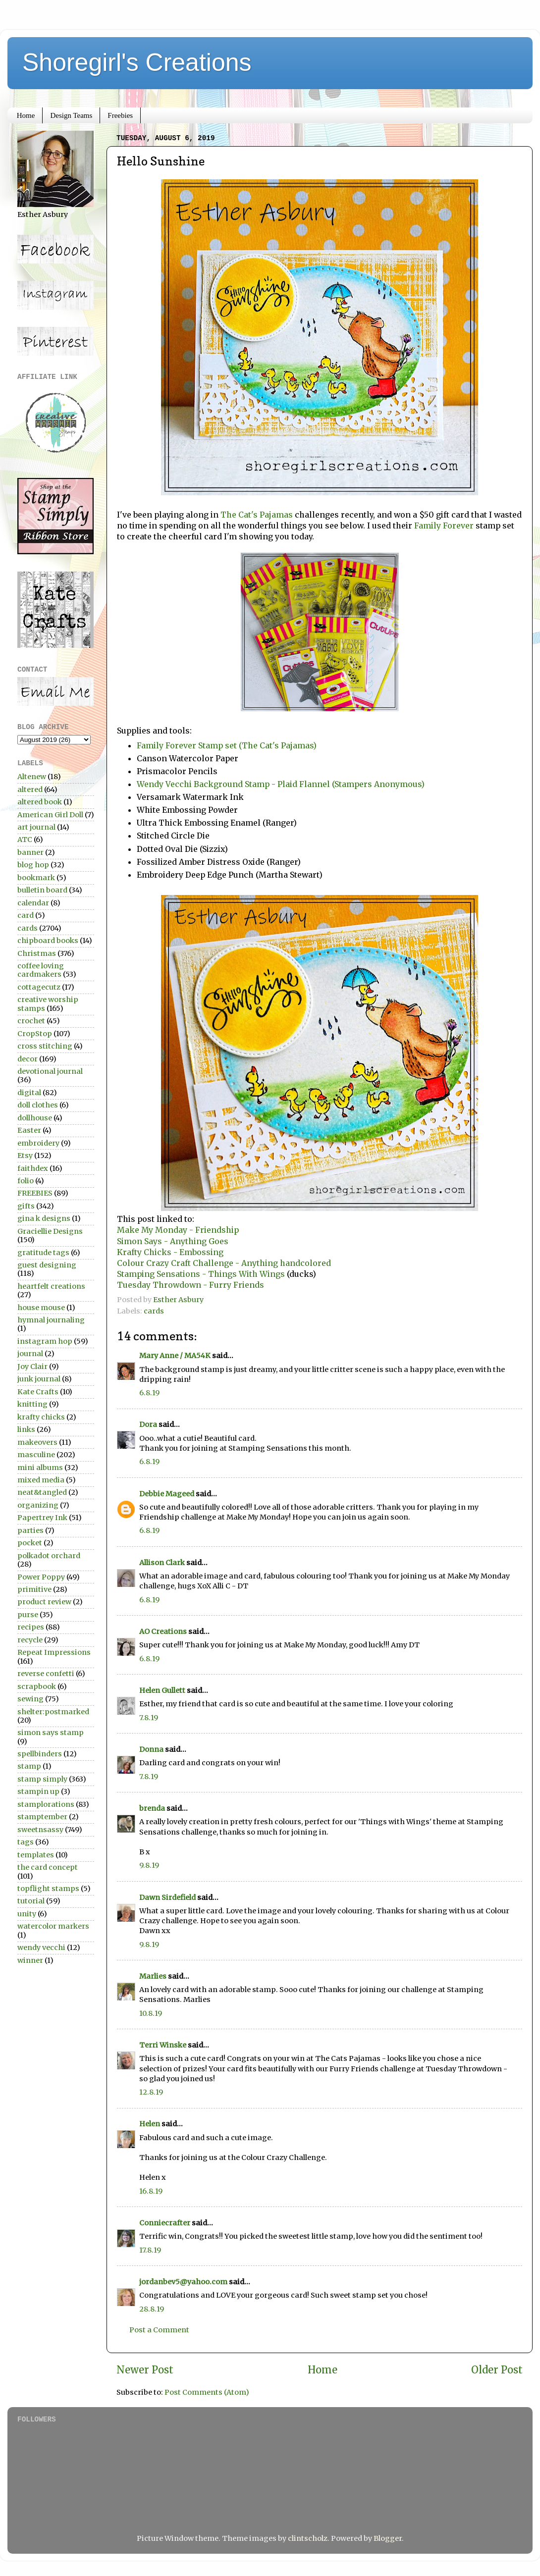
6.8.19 (149, 1392)
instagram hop (44, 1341)
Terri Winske (162, 2045)
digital (29, 1092)
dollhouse (34, 1117)
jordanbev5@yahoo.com (183, 2281)
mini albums (40, 1467)
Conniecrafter (164, 2222)
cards (154, 1311)
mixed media (40, 1479)
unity (26, 1913)
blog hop (33, 864)
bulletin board (42, 890)
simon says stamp (50, 1732)
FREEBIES (35, 1193)
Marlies (152, 1976)
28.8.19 (151, 2309)
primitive (34, 1589)
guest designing (46, 1265)
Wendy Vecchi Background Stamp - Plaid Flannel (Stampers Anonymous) (283, 784)
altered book (39, 801)
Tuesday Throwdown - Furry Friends (190, 1285)
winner (30, 1960)
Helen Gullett (162, 1690)
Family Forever (445, 525)
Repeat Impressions (54, 1652)
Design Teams (71, 115)
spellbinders (39, 1753)
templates (35, 1854)
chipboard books (47, 940)
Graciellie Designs (50, 1231)
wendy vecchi (41, 1947)
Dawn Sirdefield (167, 1897)
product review (44, 1601)
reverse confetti (45, 1673)
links (26, 1429)
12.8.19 (151, 2092)
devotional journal (50, 1071)
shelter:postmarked (53, 1711)
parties (30, 1530)
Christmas (36, 953)
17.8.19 (150, 2250)
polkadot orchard (48, 1555)
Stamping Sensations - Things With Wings (201, 1274)
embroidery (38, 1143)
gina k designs (43, 1218)
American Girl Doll (50, 814)
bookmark (36, 877)
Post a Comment (159, 2329)
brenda (152, 1808)
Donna (151, 1749)
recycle (30, 1639)
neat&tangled (42, 1492)
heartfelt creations (51, 1286)
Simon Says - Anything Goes (172, 1241)
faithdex (32, 1168)
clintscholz (307, 2538)
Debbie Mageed (166, 1493)
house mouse (41, 1307)
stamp (29, 1766)
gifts (26, 1206)
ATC (24, 839)
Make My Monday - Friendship (178, 1230)
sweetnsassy (40, 1829)
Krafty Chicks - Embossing (170, 1252)
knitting (32, 1404)
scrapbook (36, 1686)
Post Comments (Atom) (206, 2392)
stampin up (38, 1791)
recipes (30, 1627)
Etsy (25, 1155)
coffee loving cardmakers (40, 970)
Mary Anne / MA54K (175, 1355)
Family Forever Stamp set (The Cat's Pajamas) (227, 745)
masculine (36, 1454)
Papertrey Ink (42, 1517)
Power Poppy (41, 1577)
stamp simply (42, 1779)
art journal (36, 827)
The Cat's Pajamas (256, 515)
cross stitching (44, 1046)
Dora (148, 1424)
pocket (29, 1542)
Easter (29, 1130)
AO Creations (163, 1631)
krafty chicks (41, 1417)
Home (26, 115)
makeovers (37, 1442)
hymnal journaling (51, 1319)
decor (27, 1058)
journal (30, 1353)
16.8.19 (150, 2191)
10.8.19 (150, 2013)
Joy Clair (32, 1366)
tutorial (31, 1900)
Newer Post (144, 2370)
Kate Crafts (37, 1391)
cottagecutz (38, 987)
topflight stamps (48, 1888)
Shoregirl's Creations (137, 62)
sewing (30, 1698)
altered (30, 789)
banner (30, 852)
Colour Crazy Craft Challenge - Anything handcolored (224, 1263)
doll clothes (37, 1105)
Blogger (388, 2538)
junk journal (38, 1378)
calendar (33, 902)
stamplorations (45, 1804)
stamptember (42, 1816)
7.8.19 (148, 1717)
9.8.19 (149, 1865)
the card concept (47, 1867)
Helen (149, 2123)
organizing (37, 1505)
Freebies (120, 115)
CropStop (34, 1033)
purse (27, 1614)
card (25, 915)
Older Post (497, 2370)
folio (25, 1180)
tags (25, 1842)
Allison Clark (162, 1562)
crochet (31, 1020)
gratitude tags (43, 1252)
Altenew (31, 776)
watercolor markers (53, 1926)
